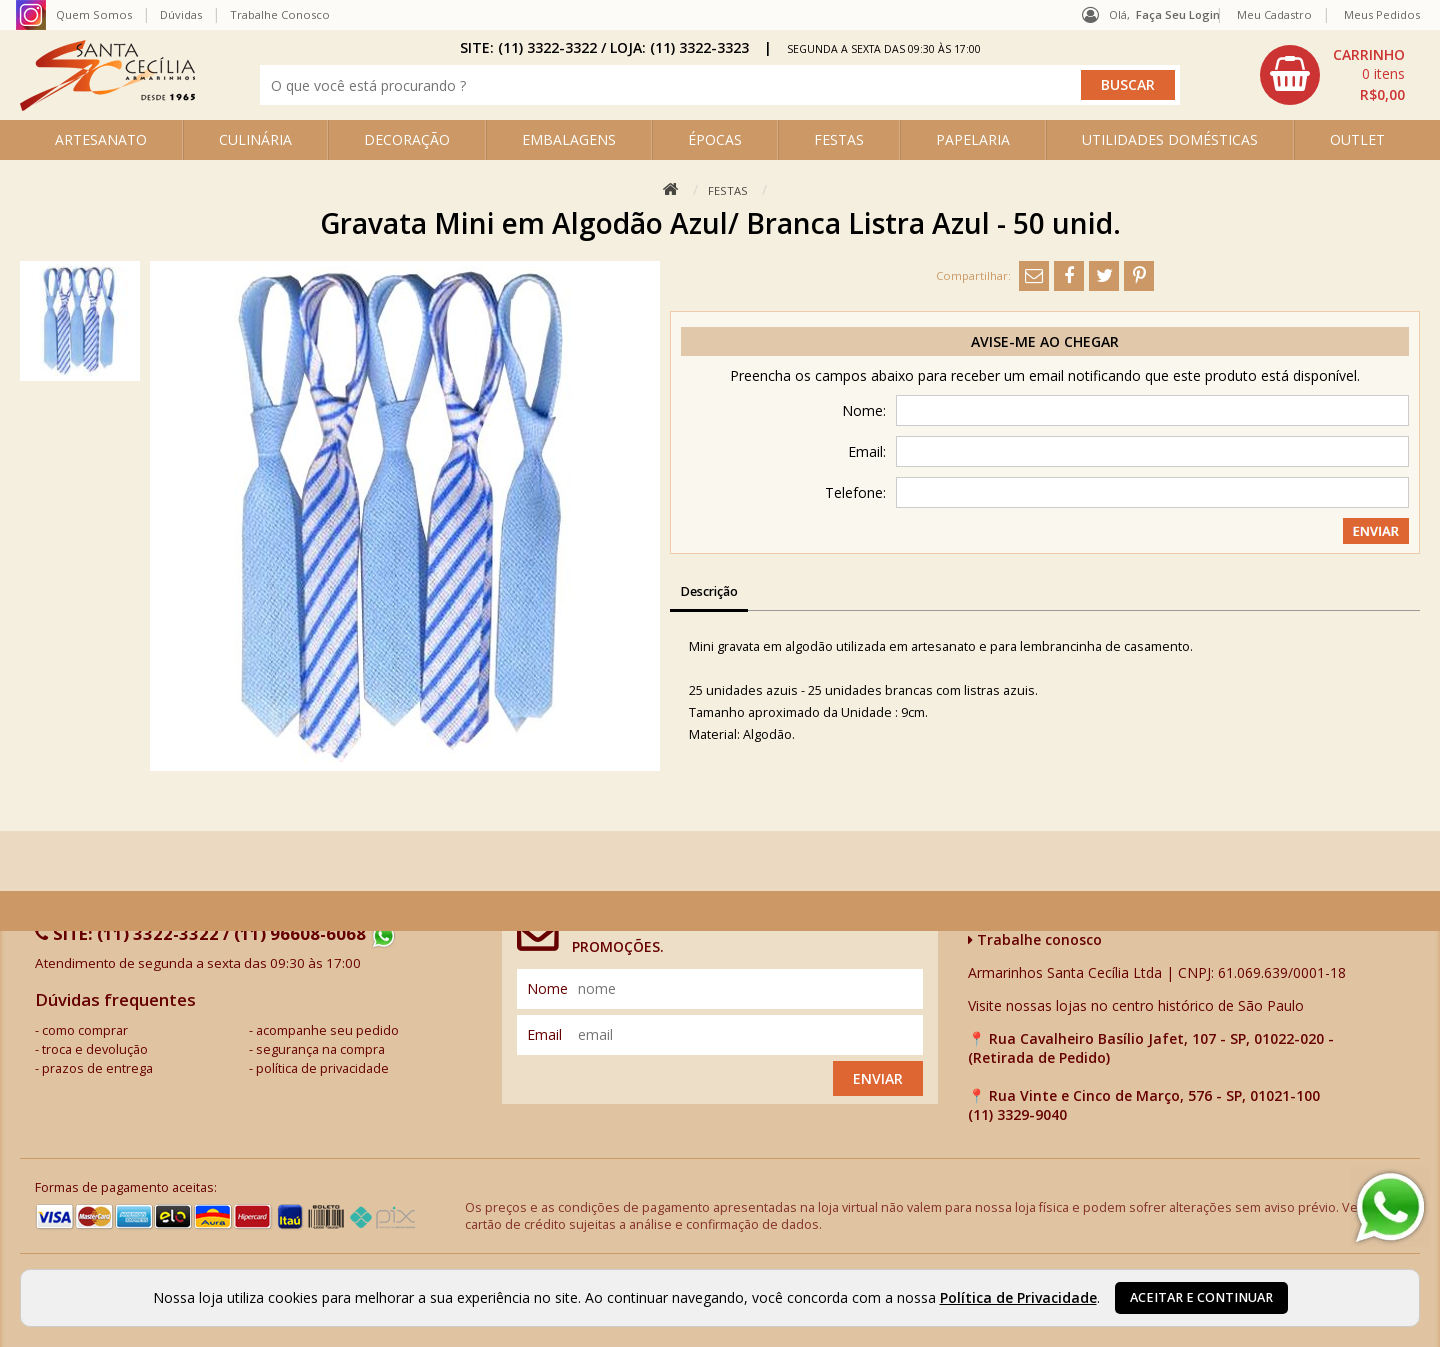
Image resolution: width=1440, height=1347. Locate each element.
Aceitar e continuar (1201, 1297)
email (544, 1034)
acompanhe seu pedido (327, 1030)
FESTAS (839, 139)
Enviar (878, 1078)
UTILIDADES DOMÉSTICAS (1170, 139)
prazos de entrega (97, 1068)
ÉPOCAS (715, 139)
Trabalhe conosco (1035, 939)
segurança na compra (320, 1049)
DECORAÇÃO (407, 139)
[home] (107, 105)
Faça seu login (1178, 14)
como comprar (85, 1030)
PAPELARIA (973, 139)
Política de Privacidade (1018, 1297)
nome (547, 988)
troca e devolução (95, 1049)
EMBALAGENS (569, 139)
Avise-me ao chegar (1045, 341)
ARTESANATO (101, 139)
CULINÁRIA (255, 139)
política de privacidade (322, 1068)
